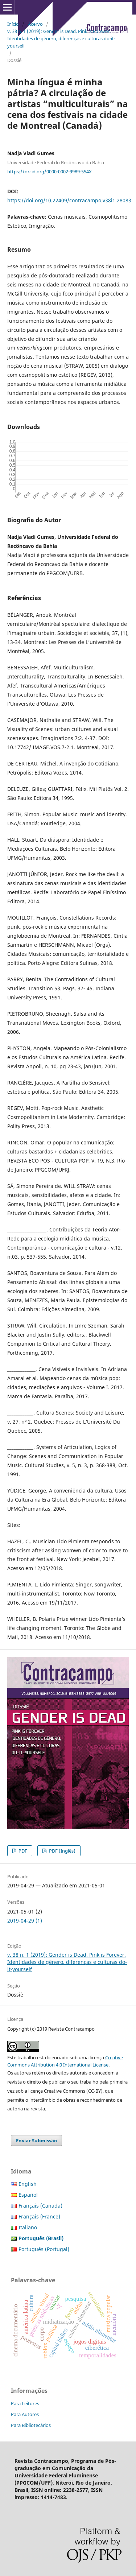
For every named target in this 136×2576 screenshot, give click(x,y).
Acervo (35, 24)
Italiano (27, 2227)
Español (28, 2194)
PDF (22, 1851)
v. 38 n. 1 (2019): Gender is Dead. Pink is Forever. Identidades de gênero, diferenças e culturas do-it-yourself (61, 38)
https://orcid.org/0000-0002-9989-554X (49, 171)
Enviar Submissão (36, 2140)
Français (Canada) (40, 2205)
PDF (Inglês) (61, 1851)
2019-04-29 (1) (24, 1920)
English (27, 2183)
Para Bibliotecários (31, 2425)
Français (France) (39, 2216)
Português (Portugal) (43, 2249)
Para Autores (25, 2414)
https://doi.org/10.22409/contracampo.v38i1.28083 (69, 200)
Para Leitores (25, 2403)
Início (13, 24)
